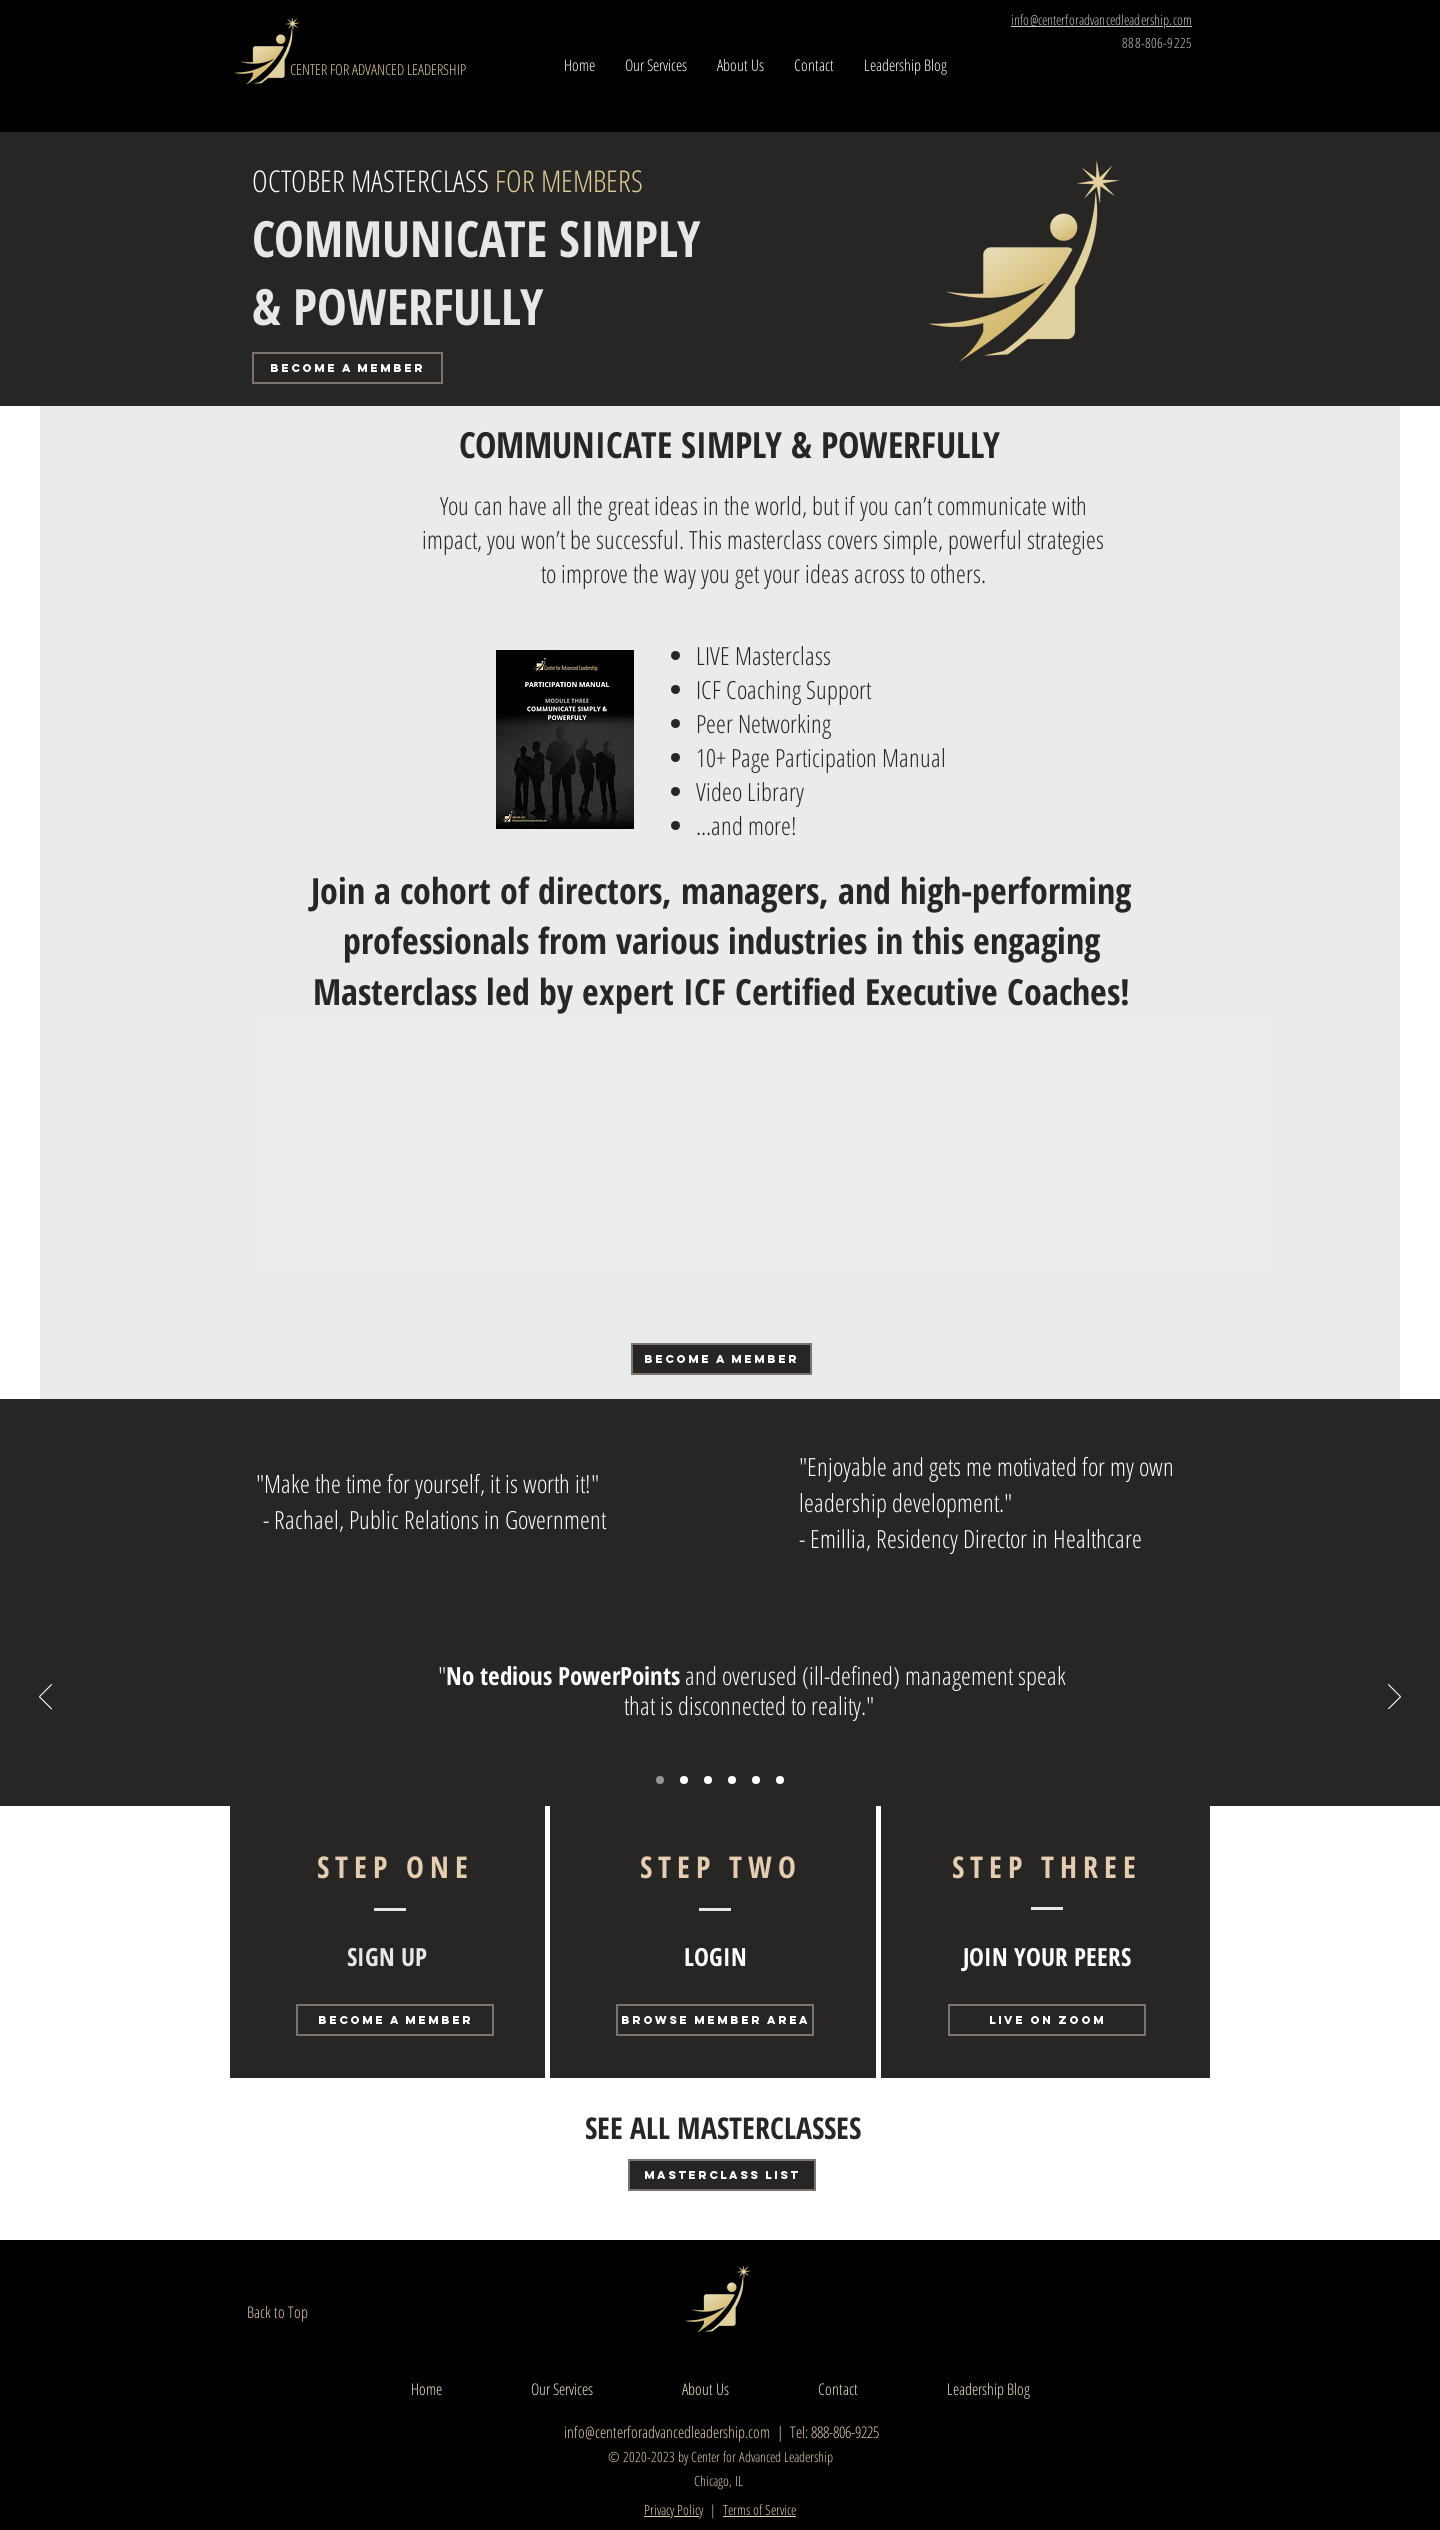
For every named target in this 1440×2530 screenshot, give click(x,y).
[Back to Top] (292, 2312)
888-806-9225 (1157, 42)
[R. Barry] (660, 1780)
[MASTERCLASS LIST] (722, 2175)
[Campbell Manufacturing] (684, 1780)
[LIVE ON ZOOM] (1047, 2020)
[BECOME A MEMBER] (347, 368)
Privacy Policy (673, 2509)
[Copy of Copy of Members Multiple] (756, 1780)
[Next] (1394, 1698)
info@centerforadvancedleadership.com (667, 2432)
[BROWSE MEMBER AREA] (715, 2020)
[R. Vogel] (708, 1780)
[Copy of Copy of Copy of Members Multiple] (780, 1780)
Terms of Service (759, 2509)
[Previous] (45, 1698)
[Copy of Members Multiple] (732, 1780)
